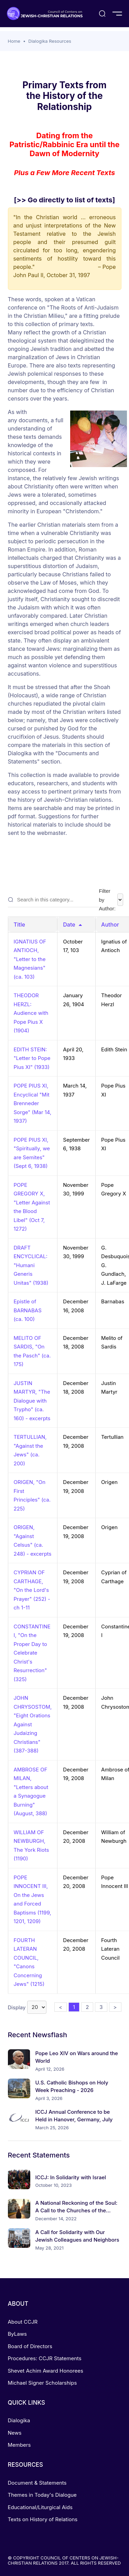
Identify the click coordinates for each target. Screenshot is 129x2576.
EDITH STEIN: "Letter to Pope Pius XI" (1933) (32, 1058)
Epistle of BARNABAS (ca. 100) (28, 1310)
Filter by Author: (111, 899)
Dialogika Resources (49, 41)
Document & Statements (37, 2482)
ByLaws (17, 2334)
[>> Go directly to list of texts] (64, 199)
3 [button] (101, 2007)
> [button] (115, 2007)
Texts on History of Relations (43, 2519)
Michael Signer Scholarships (42, 2383)
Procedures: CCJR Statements (45, 2358)
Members (19, 2445)
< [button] (60, 2007)
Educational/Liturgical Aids (40, 2507)
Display (27, 2007)
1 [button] (74, 2007)
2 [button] (87, 2007)
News (15, 2432)
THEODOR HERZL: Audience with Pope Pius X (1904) (31, 1013)
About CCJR (23, 2322)
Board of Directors (30, 2346)
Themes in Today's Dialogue (42, 2495)
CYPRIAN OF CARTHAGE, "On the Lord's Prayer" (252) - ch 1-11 (32, 1590)
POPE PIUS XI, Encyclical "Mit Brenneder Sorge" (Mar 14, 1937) (33, 1103)
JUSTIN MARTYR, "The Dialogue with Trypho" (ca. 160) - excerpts (32, 1401)
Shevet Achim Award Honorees (45, 2370)
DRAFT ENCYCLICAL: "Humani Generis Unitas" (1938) (31, 1265)
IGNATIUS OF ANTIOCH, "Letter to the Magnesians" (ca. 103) (30, 959)
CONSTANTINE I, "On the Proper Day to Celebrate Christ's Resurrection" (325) (32, 1653)
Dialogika (19, 2420)
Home (14, 41)
